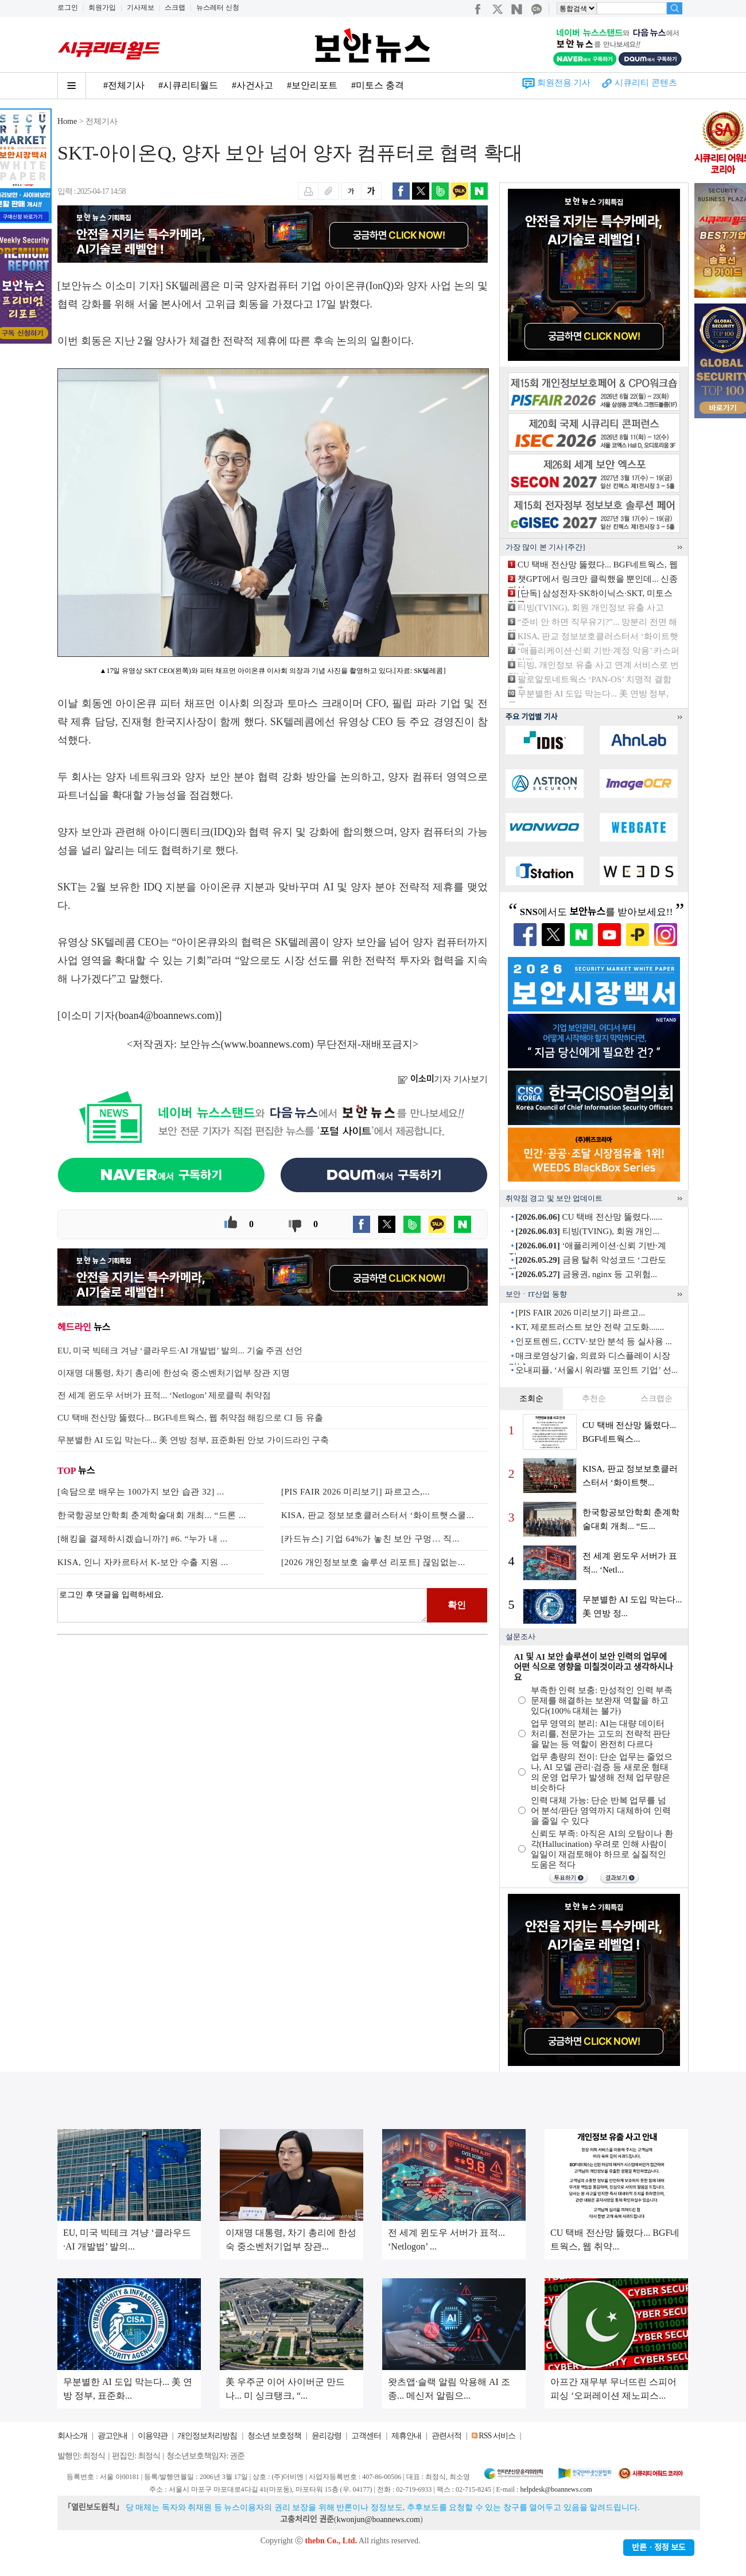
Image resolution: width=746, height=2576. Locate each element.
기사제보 (140, 7)
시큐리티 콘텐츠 (646, 82)
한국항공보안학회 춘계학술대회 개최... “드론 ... (151, 1515)
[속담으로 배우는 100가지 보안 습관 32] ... (140, 1491)
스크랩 (175, 7)
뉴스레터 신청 (217, 7)
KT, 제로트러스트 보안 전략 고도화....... (589, 1327)
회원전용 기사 (564, 82)
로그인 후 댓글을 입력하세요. (242, 1605)
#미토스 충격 (377, 85)
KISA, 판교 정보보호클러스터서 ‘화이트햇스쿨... (377, 1515)
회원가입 (102, 7)
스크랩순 (656, 1398)
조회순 (531, 1398)
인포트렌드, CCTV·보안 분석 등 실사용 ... (593, 1341)
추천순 (594, 1398)
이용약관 (153, 2435)
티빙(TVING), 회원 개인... (587, 1231)
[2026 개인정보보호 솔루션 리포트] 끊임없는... (373, 1562)
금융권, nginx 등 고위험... (586, 1274)
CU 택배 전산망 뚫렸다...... (588, 1216)
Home (67, 121)
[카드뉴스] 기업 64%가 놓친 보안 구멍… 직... (370, 1538)
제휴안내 (406, 2435)
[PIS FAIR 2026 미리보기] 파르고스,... (355, 1491)
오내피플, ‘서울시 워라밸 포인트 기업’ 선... (596, 1370)
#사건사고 (252, 85)
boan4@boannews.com (167, 1015)
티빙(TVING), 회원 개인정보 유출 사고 (591, 607)
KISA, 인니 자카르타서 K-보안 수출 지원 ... (142, 1562)
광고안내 (112, 2435)
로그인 (67, 7)
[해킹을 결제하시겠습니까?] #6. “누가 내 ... (142, 1538)
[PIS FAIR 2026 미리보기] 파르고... (580, 1312)
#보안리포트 (312, 85)
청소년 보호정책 (274, 2435)
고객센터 (366, 2435)
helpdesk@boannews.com (556, 2489)
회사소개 (72, 2435)
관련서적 (446, 2435)
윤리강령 (326, 2435)
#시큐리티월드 (188, 85)
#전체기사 (124, 85)
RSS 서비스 (497, 2435)
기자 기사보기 (443, 1079)
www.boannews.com (267, 1044)
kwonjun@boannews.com (377, 2519)
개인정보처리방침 (207, 2435)
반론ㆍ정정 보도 (659, 2547)
